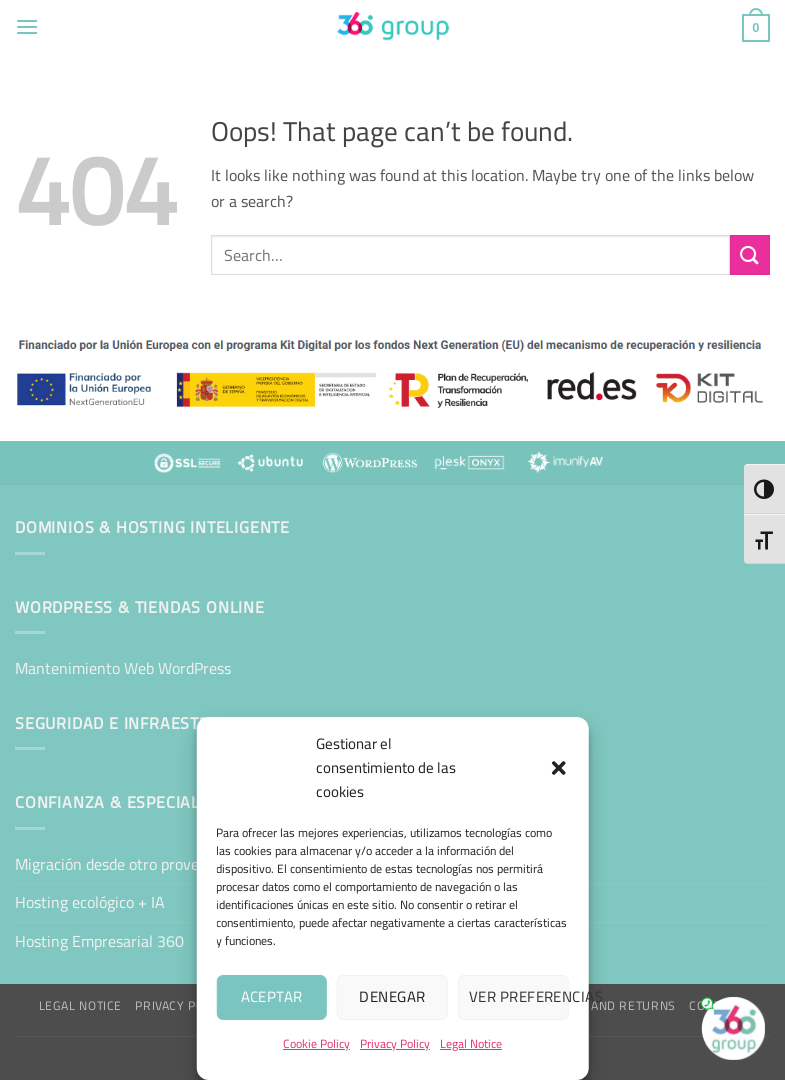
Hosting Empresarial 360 (99, 941)
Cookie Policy (316, 1043)
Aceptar (272, 996)
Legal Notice (471, 1043)
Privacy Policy (395, 1043)
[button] (559, 768)
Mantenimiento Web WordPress (123, 668)
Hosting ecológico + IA (90, 902)
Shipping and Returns (604, 1005)
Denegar (392, 996)
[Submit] (750, 254)
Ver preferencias (519, 996)
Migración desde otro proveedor (122, 864)
